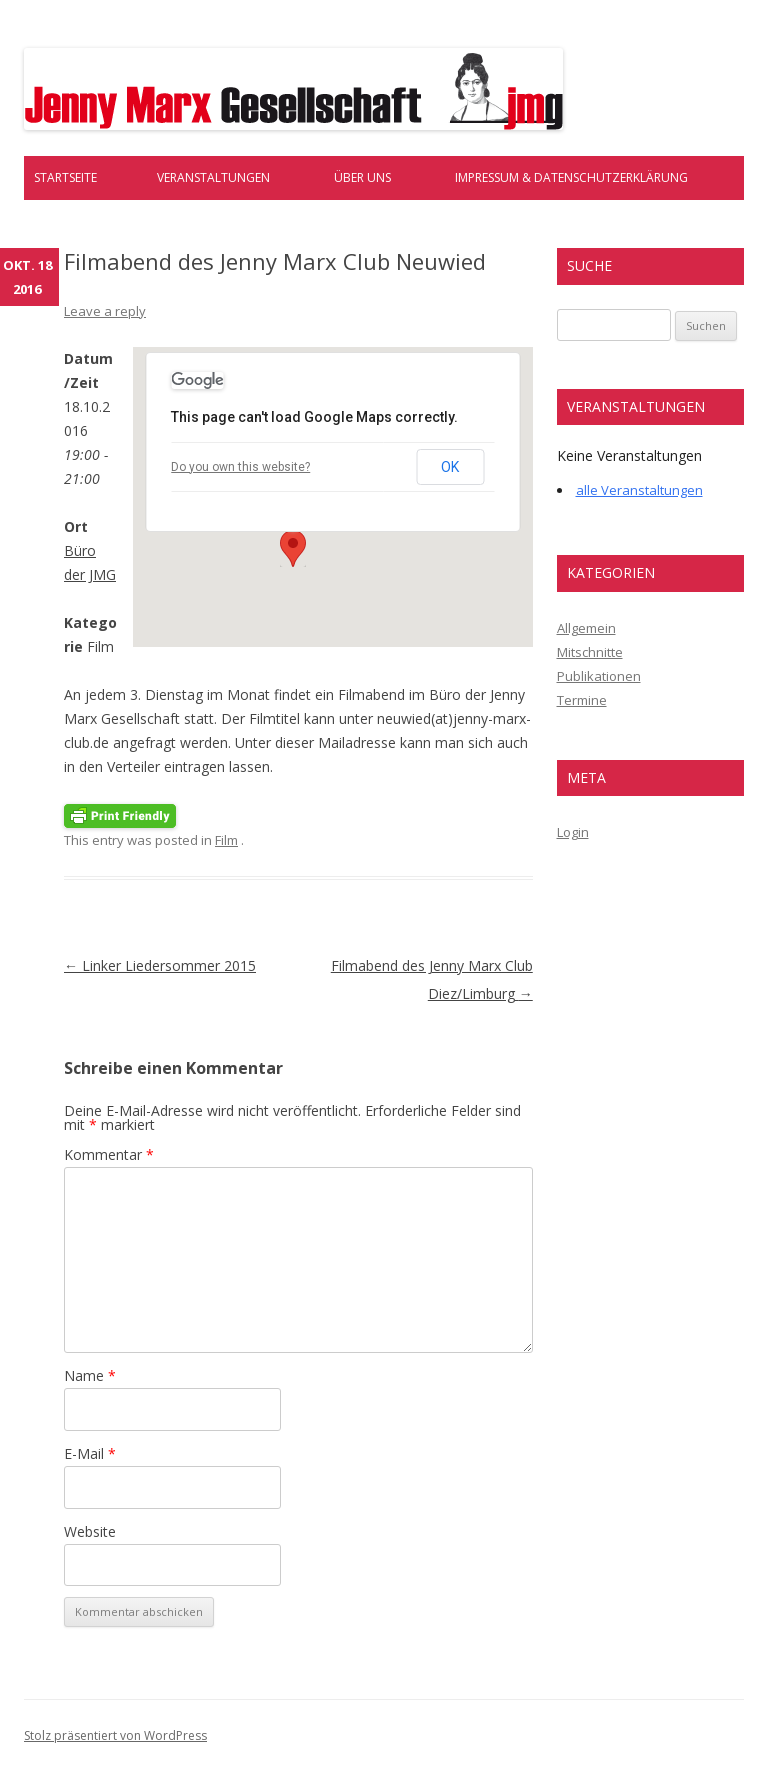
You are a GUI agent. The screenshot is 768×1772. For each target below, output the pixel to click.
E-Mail (90, 1453)
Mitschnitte (590, 652)
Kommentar (109, 1154)
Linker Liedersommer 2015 (160, 965)
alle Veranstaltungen (639, 490)
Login (573, 832)
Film (226, 840)
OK (450, 467)
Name (90, 1375)
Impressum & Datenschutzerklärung (571, 177)
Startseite (65, 177)
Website (90, 1531)
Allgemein (586, 628)
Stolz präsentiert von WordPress (115, 1735)
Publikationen (599, 676)
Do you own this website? (240, 467)
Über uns (362, 177)
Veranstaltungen (213, 177)
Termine (582, 700)
